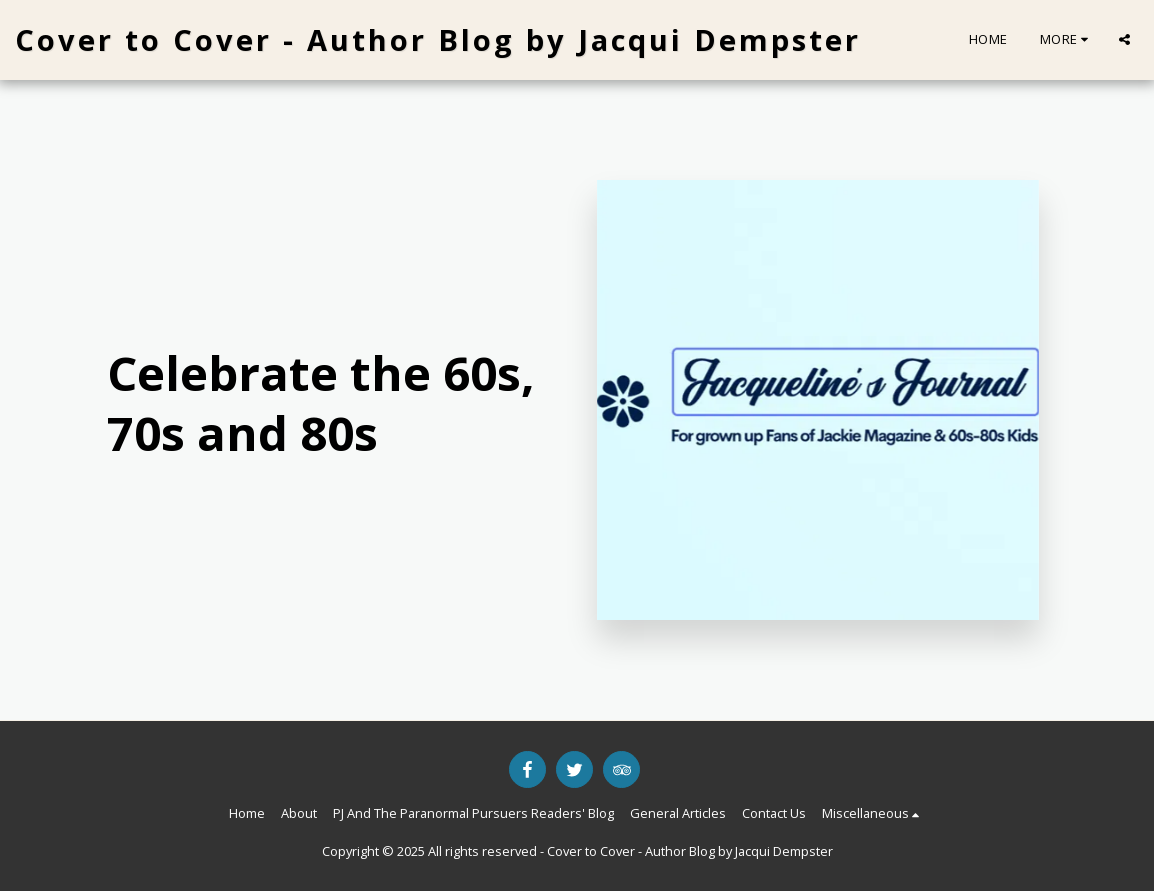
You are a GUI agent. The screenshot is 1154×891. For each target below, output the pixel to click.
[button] (1124, 39)
